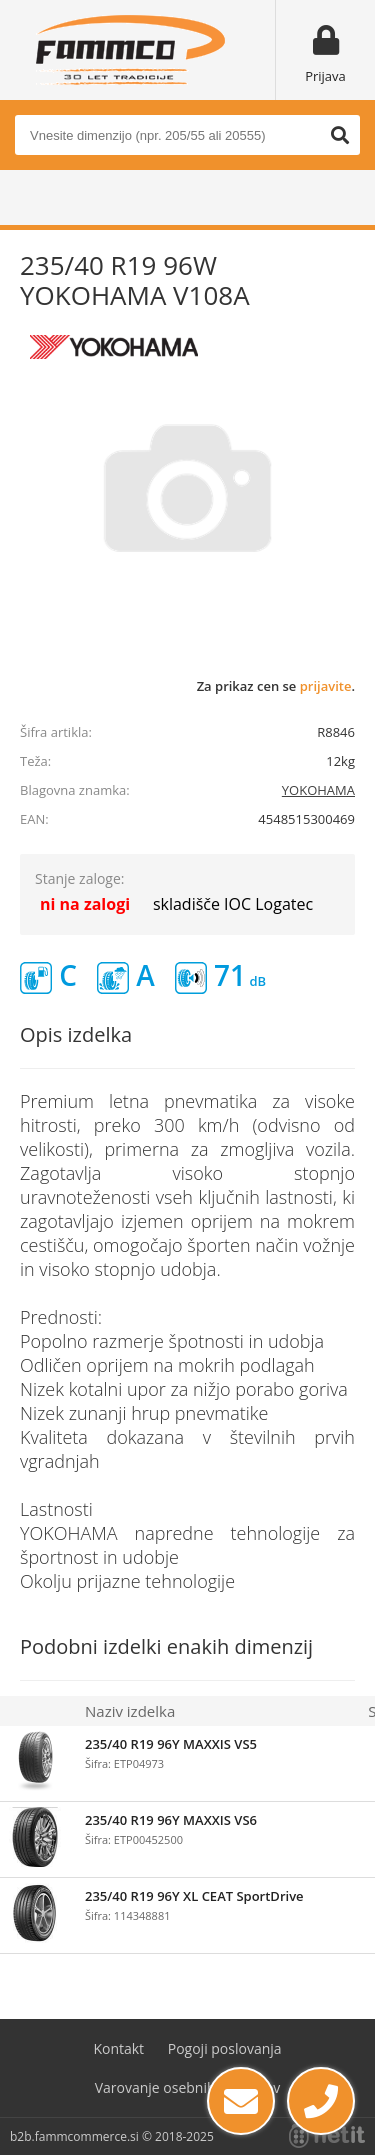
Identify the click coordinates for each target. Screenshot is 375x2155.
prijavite (326, 686)
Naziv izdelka (130, 1711)
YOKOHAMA (318, 790)
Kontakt (118, 2048)
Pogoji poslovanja (225, 2048)
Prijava (325, 76)
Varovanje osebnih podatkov (188, 2087)
